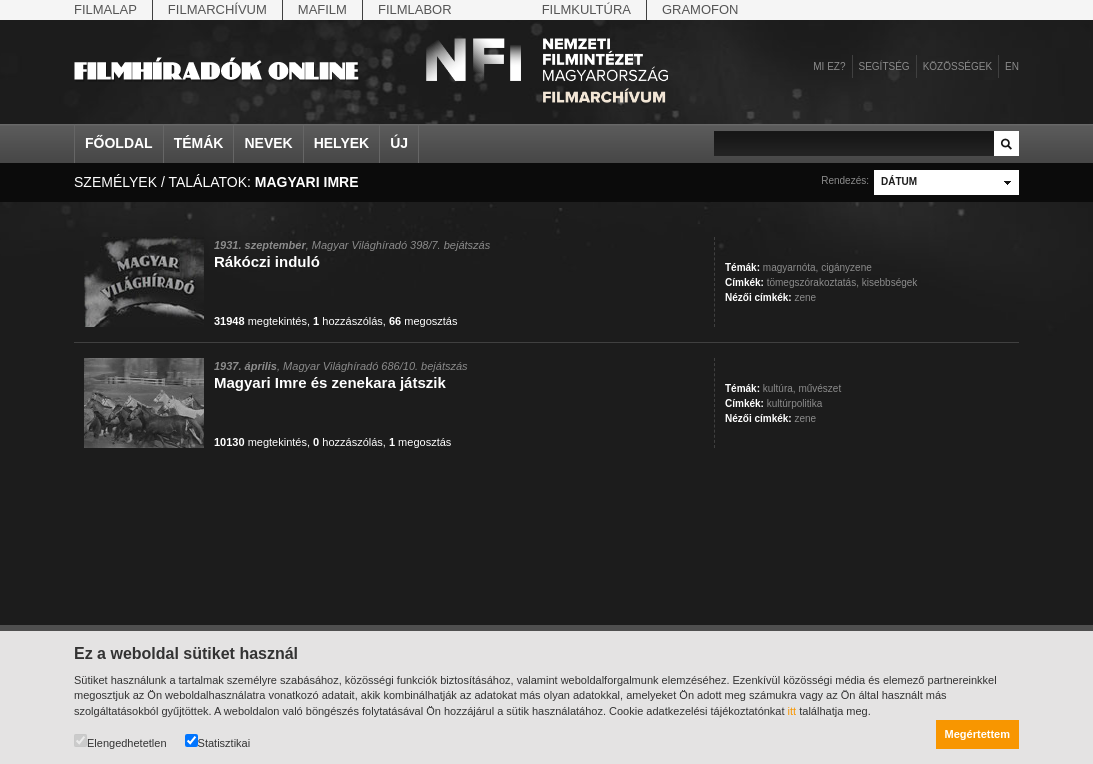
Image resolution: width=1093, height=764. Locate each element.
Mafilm (322, 9)
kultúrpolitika (795, 403)
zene (805, 297)
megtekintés (260, 321)
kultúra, (779, 388)
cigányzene (846, 267)
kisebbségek (890, 282)
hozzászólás (348, 321)
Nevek (268, 143)
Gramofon (700, 9)
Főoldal (119, 143)
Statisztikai (218, 741)
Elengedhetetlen (120, 741)
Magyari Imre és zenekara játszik (330, 382)
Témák (199, 143)
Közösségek (957, 66)
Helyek (342, 143)
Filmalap (105, 9)
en (1012, 66)
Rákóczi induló (267, 261)
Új (399, 143)
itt (792, 711)
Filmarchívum (217, 9)
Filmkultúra (586, 9)
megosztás (423, 321)
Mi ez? (829, 66)
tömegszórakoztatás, (813, 282)
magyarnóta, (791, 267)
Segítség (884, 66)
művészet (819, 388)
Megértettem (977, 734)
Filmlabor (415, 9)
